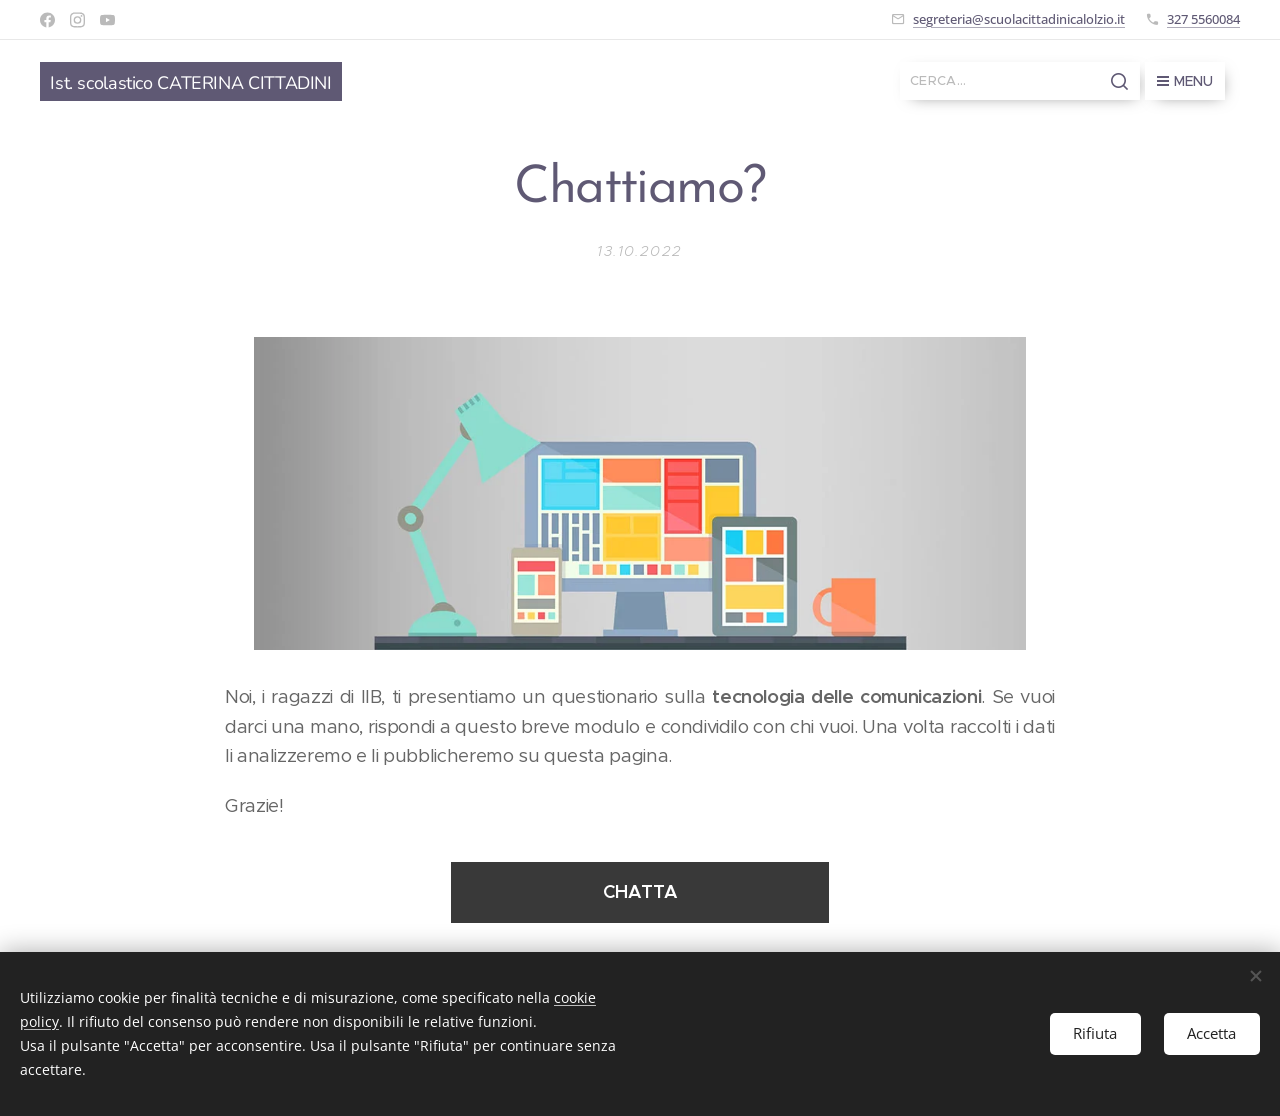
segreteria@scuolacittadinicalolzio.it (1019, 19)
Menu (1185, 81)
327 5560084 (1203, 19)
